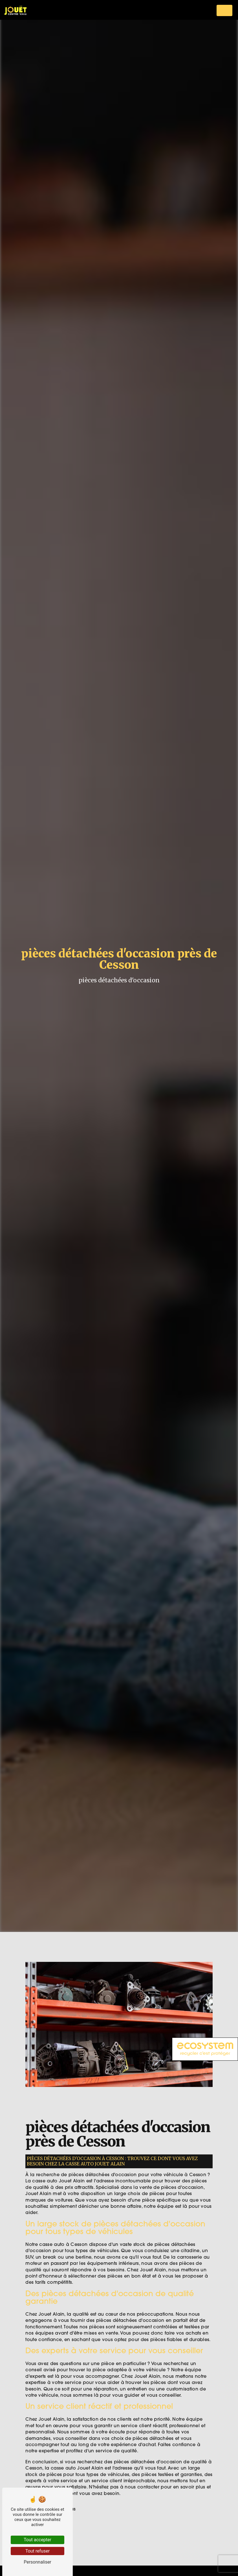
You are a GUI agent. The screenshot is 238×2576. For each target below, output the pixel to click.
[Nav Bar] (224, 10)
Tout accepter (37, 2539)
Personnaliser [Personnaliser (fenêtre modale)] (37, 2562)
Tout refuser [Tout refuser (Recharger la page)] (37, 2551)
